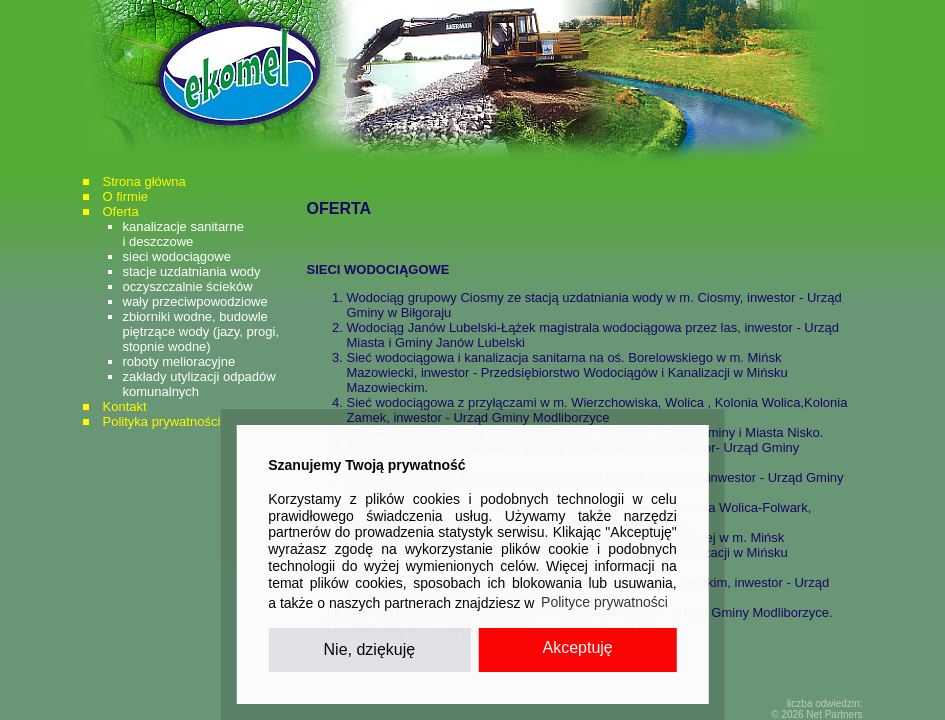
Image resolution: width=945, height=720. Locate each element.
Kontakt (125, 406)
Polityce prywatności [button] (604, 602)
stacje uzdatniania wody (192, 271)
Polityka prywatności (162, 421)
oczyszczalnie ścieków (188, 286)
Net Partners (834, 714)
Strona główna (144, 181)
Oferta (121, 211)
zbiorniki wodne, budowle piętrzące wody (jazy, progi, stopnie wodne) (201, 331)
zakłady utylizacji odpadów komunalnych (199, 384)
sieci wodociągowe (177, 256)
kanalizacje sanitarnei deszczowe (183, 234)
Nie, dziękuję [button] (370, 649)
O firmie (126, 196)
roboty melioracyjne (179, 361)
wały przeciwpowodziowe (195, 301)
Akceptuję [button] (577, 647)
